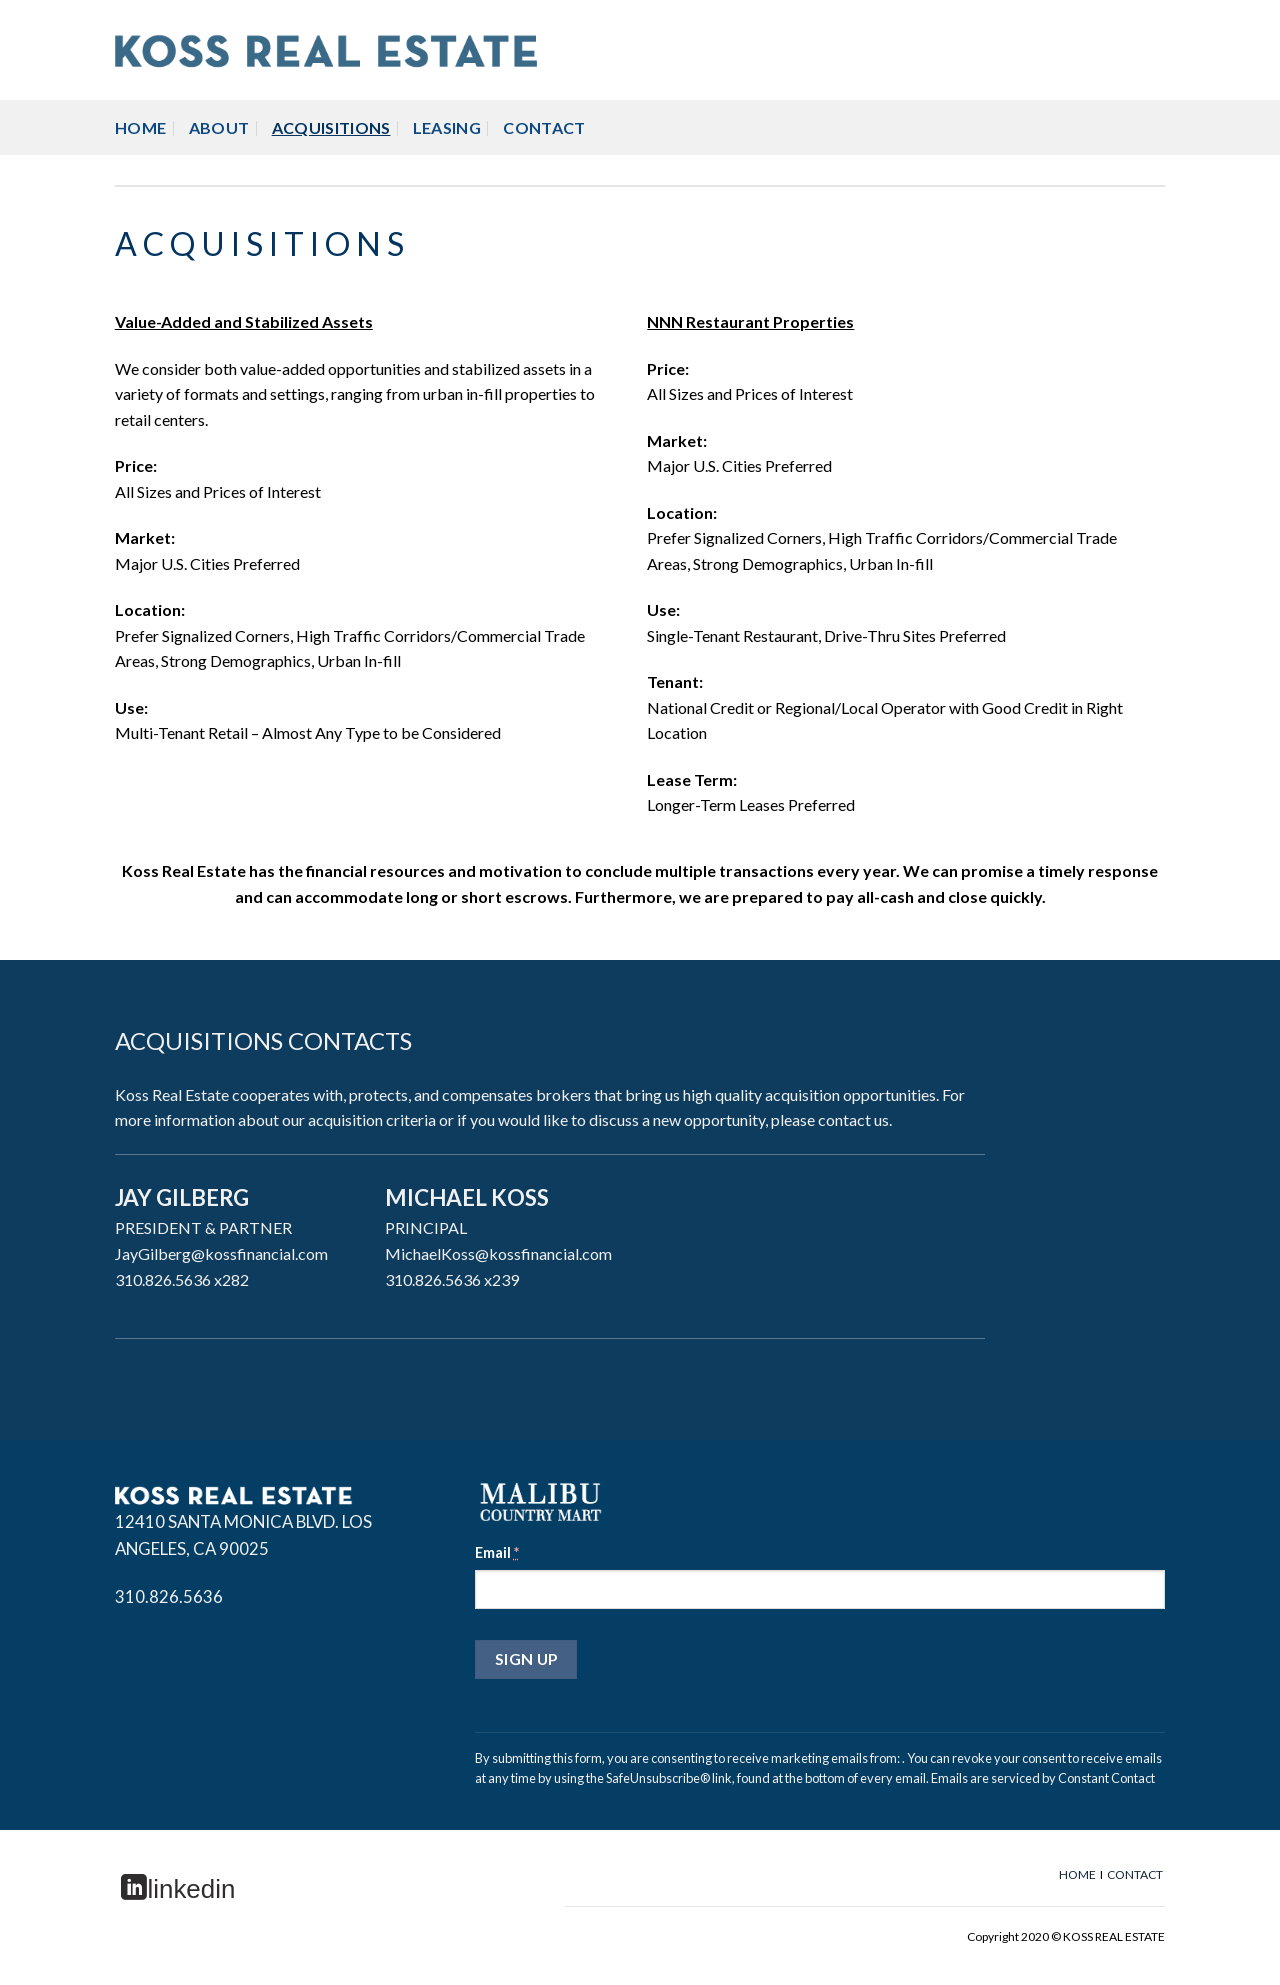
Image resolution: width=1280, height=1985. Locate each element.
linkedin (178, 1889)
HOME (140, 127)
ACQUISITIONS (331, 127)
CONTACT (544, 127)
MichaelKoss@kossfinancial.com (498, 1253)
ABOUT (219, 127)
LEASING (447, 127)
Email (497, 1552)
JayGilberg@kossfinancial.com (221, 1253)
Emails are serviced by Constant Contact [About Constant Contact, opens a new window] (1043, 1778)
